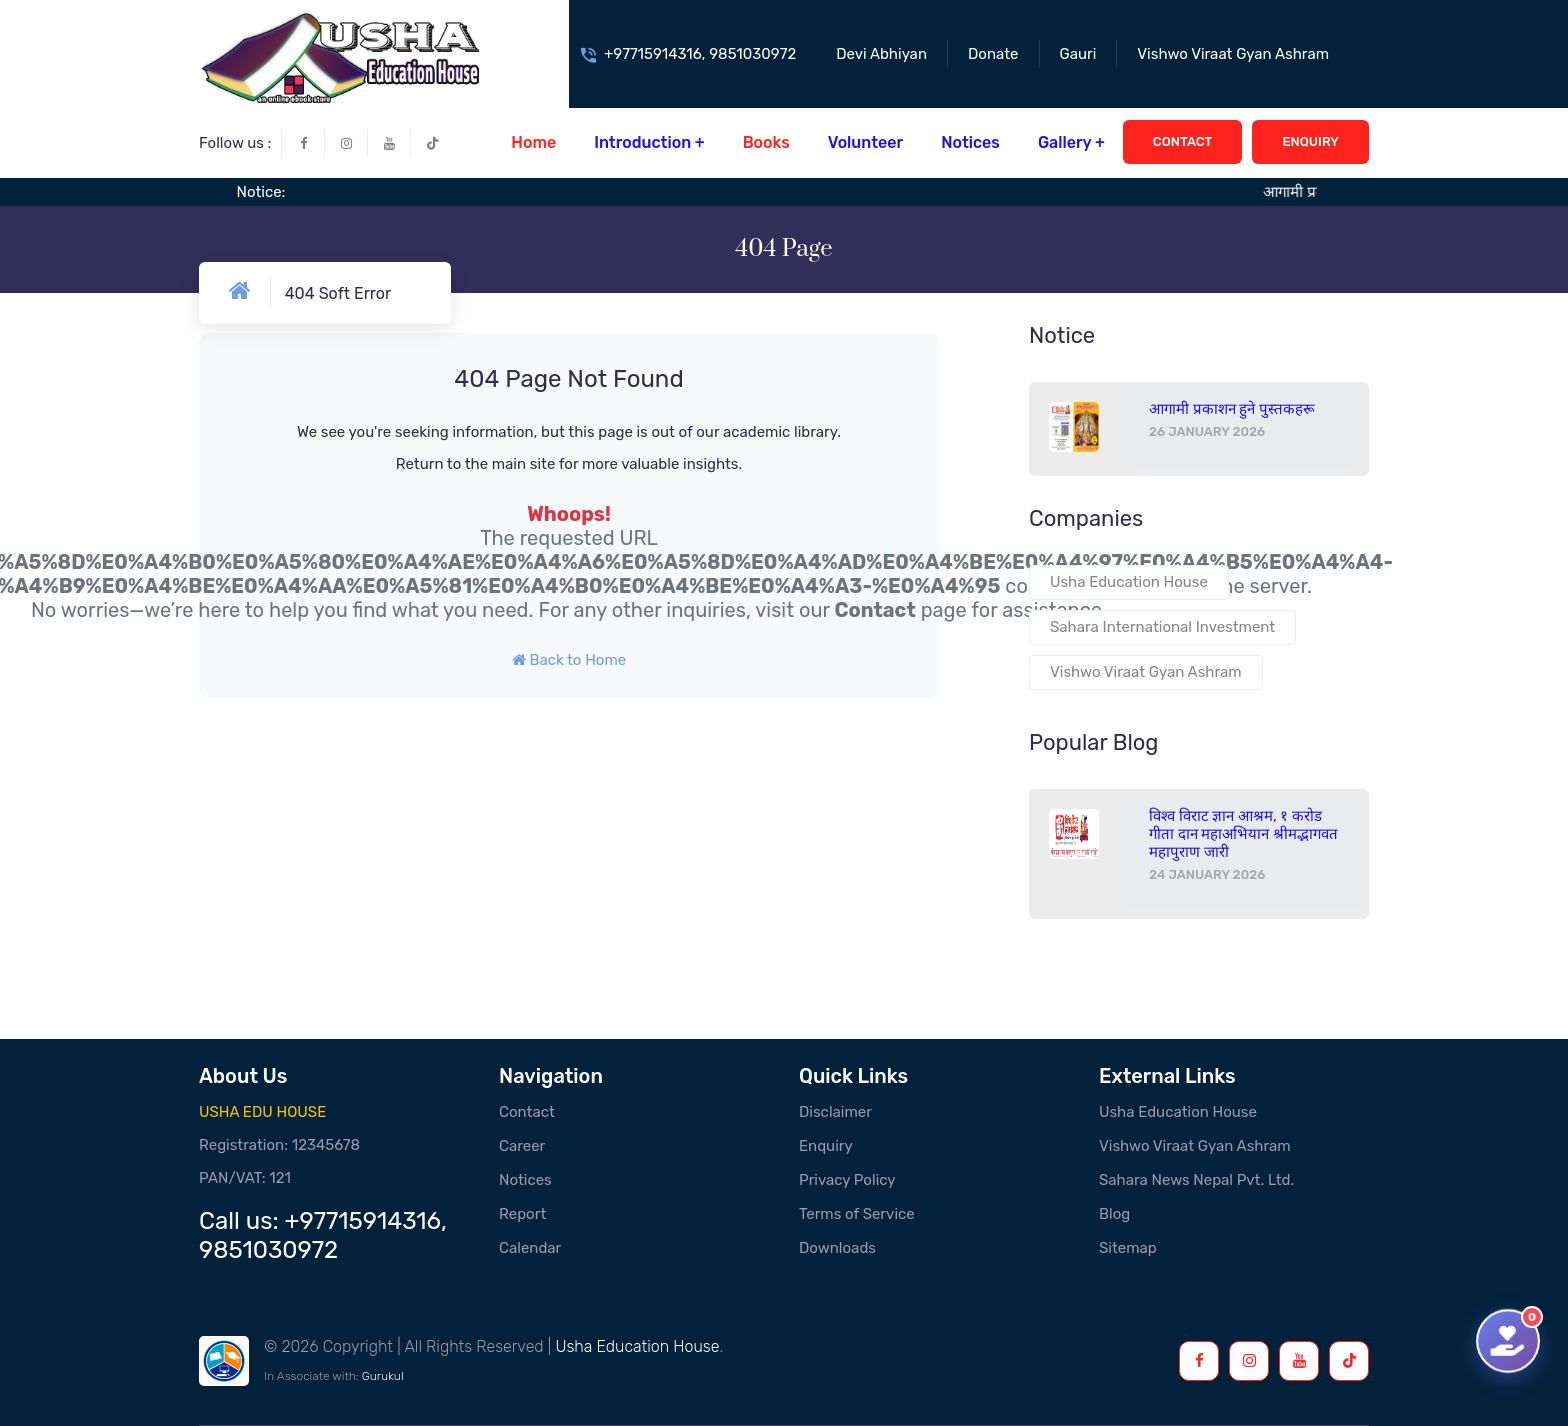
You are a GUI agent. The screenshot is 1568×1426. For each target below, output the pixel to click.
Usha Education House (1129, 582)
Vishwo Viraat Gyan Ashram (1233, 54)
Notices (970, 142)
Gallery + (1071, 142)
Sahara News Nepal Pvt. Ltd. (1196, 1180)
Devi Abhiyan (881, 54)
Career (522, 1146)
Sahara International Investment (1162, 627)
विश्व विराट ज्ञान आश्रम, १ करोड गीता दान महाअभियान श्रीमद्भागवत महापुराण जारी (1243, 834)
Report (522, 1214)
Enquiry (826, 1146)
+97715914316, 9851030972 (700, 54)
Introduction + (649, 142)
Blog (1114, 1214)
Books (766, 142)
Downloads (837, 1248)
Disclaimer (835, 1112)
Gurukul (383, 1376)
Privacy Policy (847, 1180)
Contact (874, 610)
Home (533, 142)
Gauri (1078, 54)
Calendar (530, 1248)
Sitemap (1128, 1248)
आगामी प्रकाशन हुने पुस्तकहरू (1232, 409)
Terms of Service (857, 1214)
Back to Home (569, 660)
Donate (993, 54)
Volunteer (865, 142)
